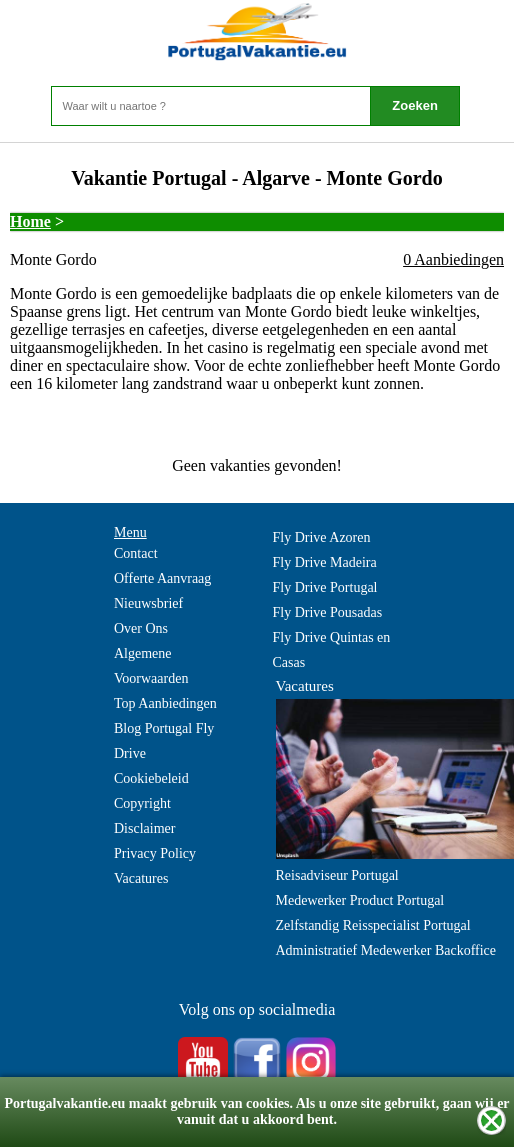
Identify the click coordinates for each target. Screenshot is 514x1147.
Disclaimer (144, 828)
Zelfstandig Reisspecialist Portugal (373, 925)
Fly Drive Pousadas (328, 612)
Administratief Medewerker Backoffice (386, 950)
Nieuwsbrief (148, 603)
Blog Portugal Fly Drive (164, 741)
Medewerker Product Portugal (360, 900)
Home (30, 221)
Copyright (142, 803)
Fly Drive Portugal (325, 587)
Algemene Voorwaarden (151, 666)
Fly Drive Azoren (322, 537)
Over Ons (141, 628)
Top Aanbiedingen (165, 703)
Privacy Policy (155, 853)
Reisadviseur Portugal (337, 875)
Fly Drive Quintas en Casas (332, 650)
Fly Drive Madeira (325, 562)
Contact (136, 553)
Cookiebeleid (151, 778)
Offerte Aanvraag (162, 578)
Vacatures (141, 878)
